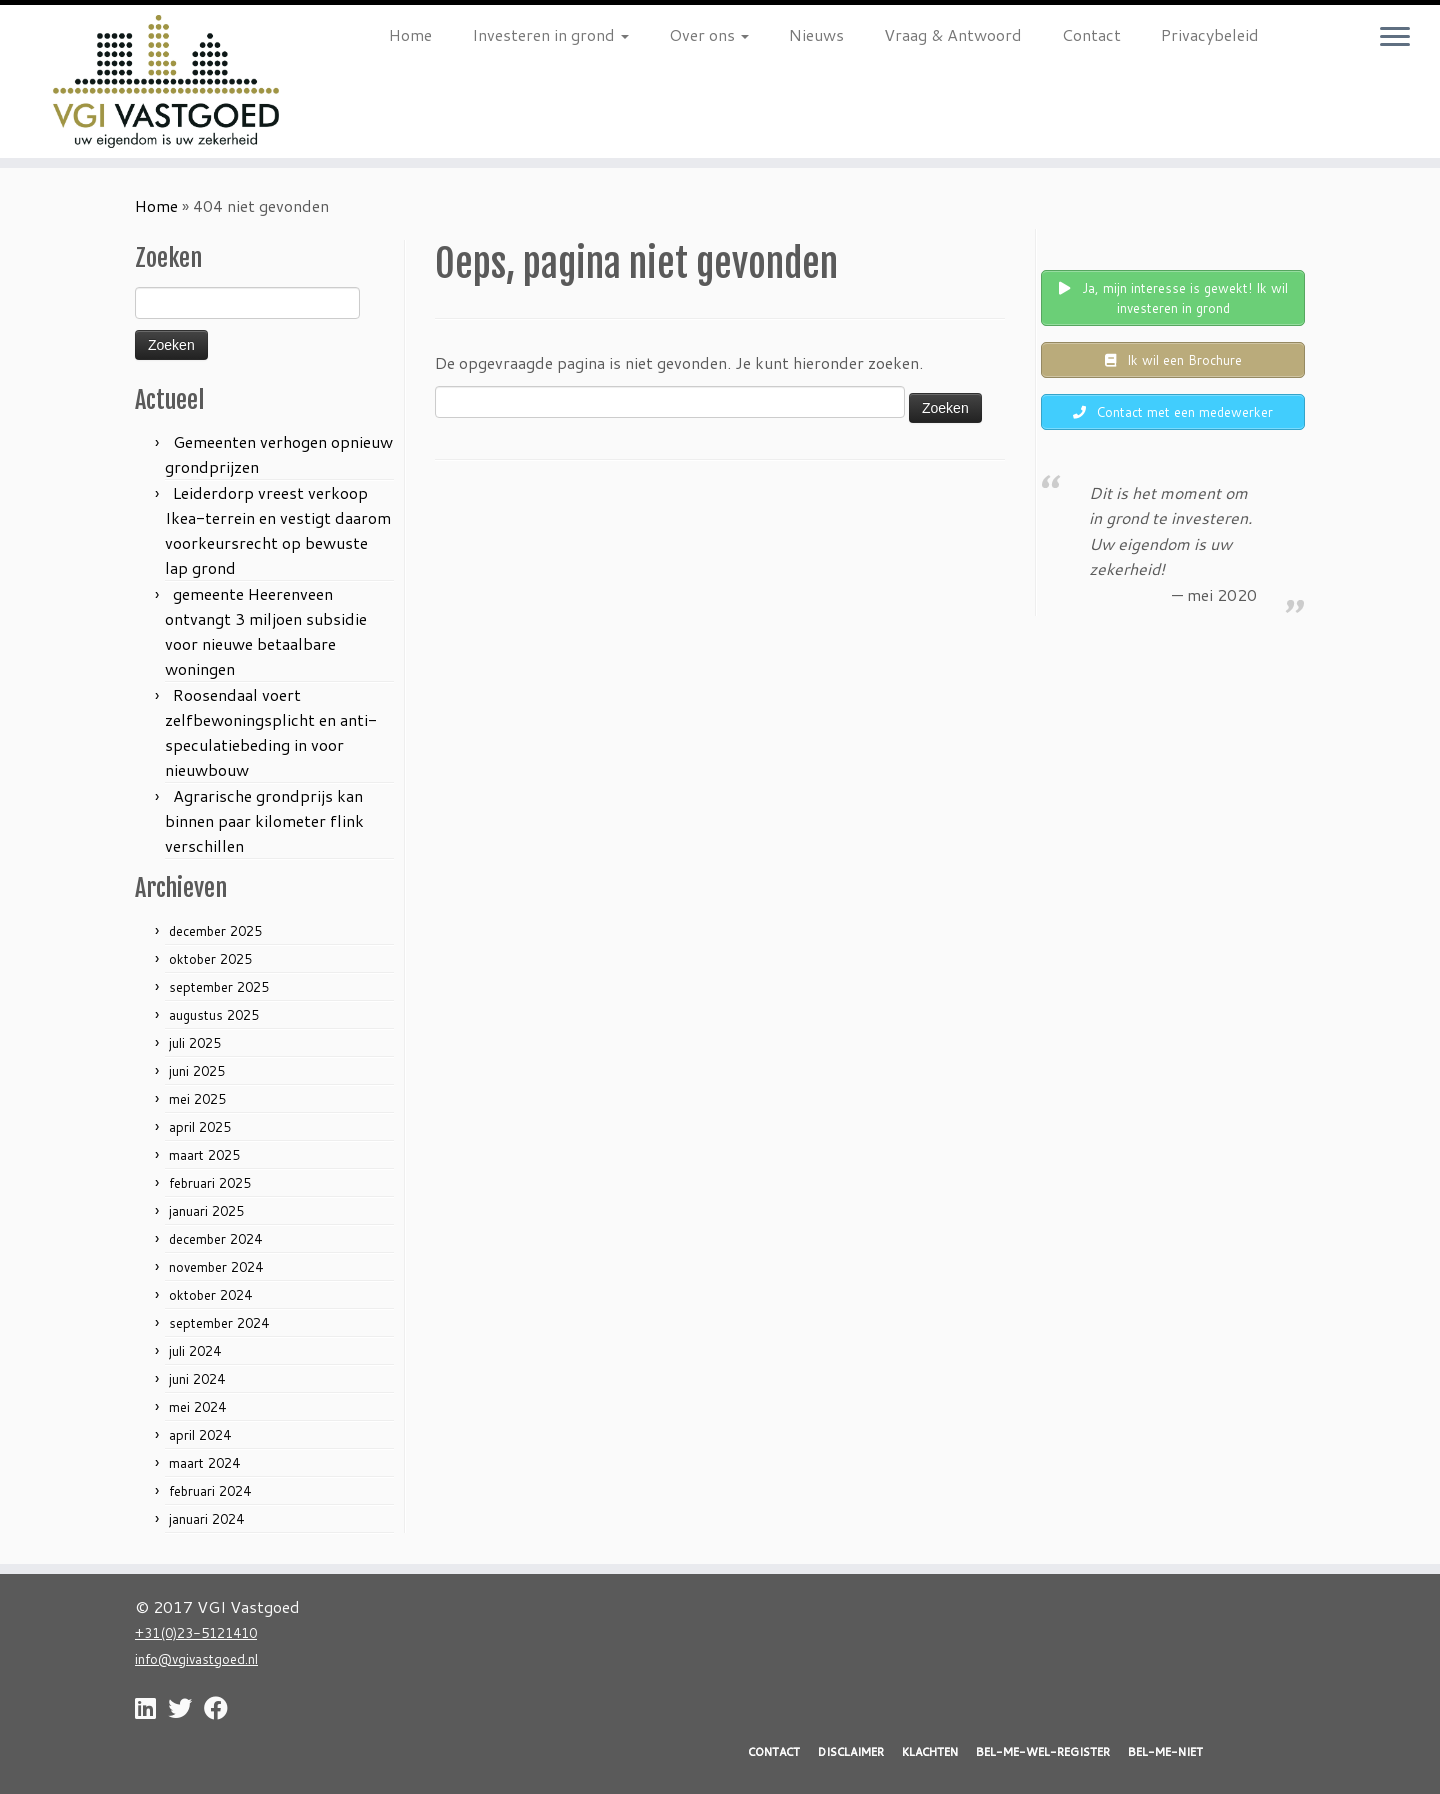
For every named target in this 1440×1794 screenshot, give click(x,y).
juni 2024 (197, 1379)
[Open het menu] (1395, 38)
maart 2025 (204, 1155)
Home (410, 34)
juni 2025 (197, 1071)
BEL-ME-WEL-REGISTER (1043, 1752)
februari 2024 (210, 1491)
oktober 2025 (210, 959)
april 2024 (200, 1435)
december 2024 (215, 1239)
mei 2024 (197, 1407)
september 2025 (219, 987)
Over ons (709, 34)
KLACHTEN (930, 1752)
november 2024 (216, 1267)
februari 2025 (210, 1183)
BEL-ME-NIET (1165, 1752)
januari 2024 (206, 1519)
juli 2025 (195, 1043)
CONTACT (774, 1752)
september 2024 (219, 1323)
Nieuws (816, 34)
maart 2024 (204, 1463)
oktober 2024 (210, 1295)
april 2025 (200, 1127)
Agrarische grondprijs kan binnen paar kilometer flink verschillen (264, 820)
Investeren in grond (550, 34)
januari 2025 (206, 1211)
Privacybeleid (1210, 34)
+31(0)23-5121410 (196, 1632)
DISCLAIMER (851, 1752)
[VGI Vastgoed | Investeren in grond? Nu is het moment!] (166, 81)
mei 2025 (197, 1099)
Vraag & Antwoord (953, 34)
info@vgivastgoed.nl (196, 1658)
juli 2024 (195, 1351)
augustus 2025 (214, 1015)
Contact (1091, 34)
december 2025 (215, 931)
